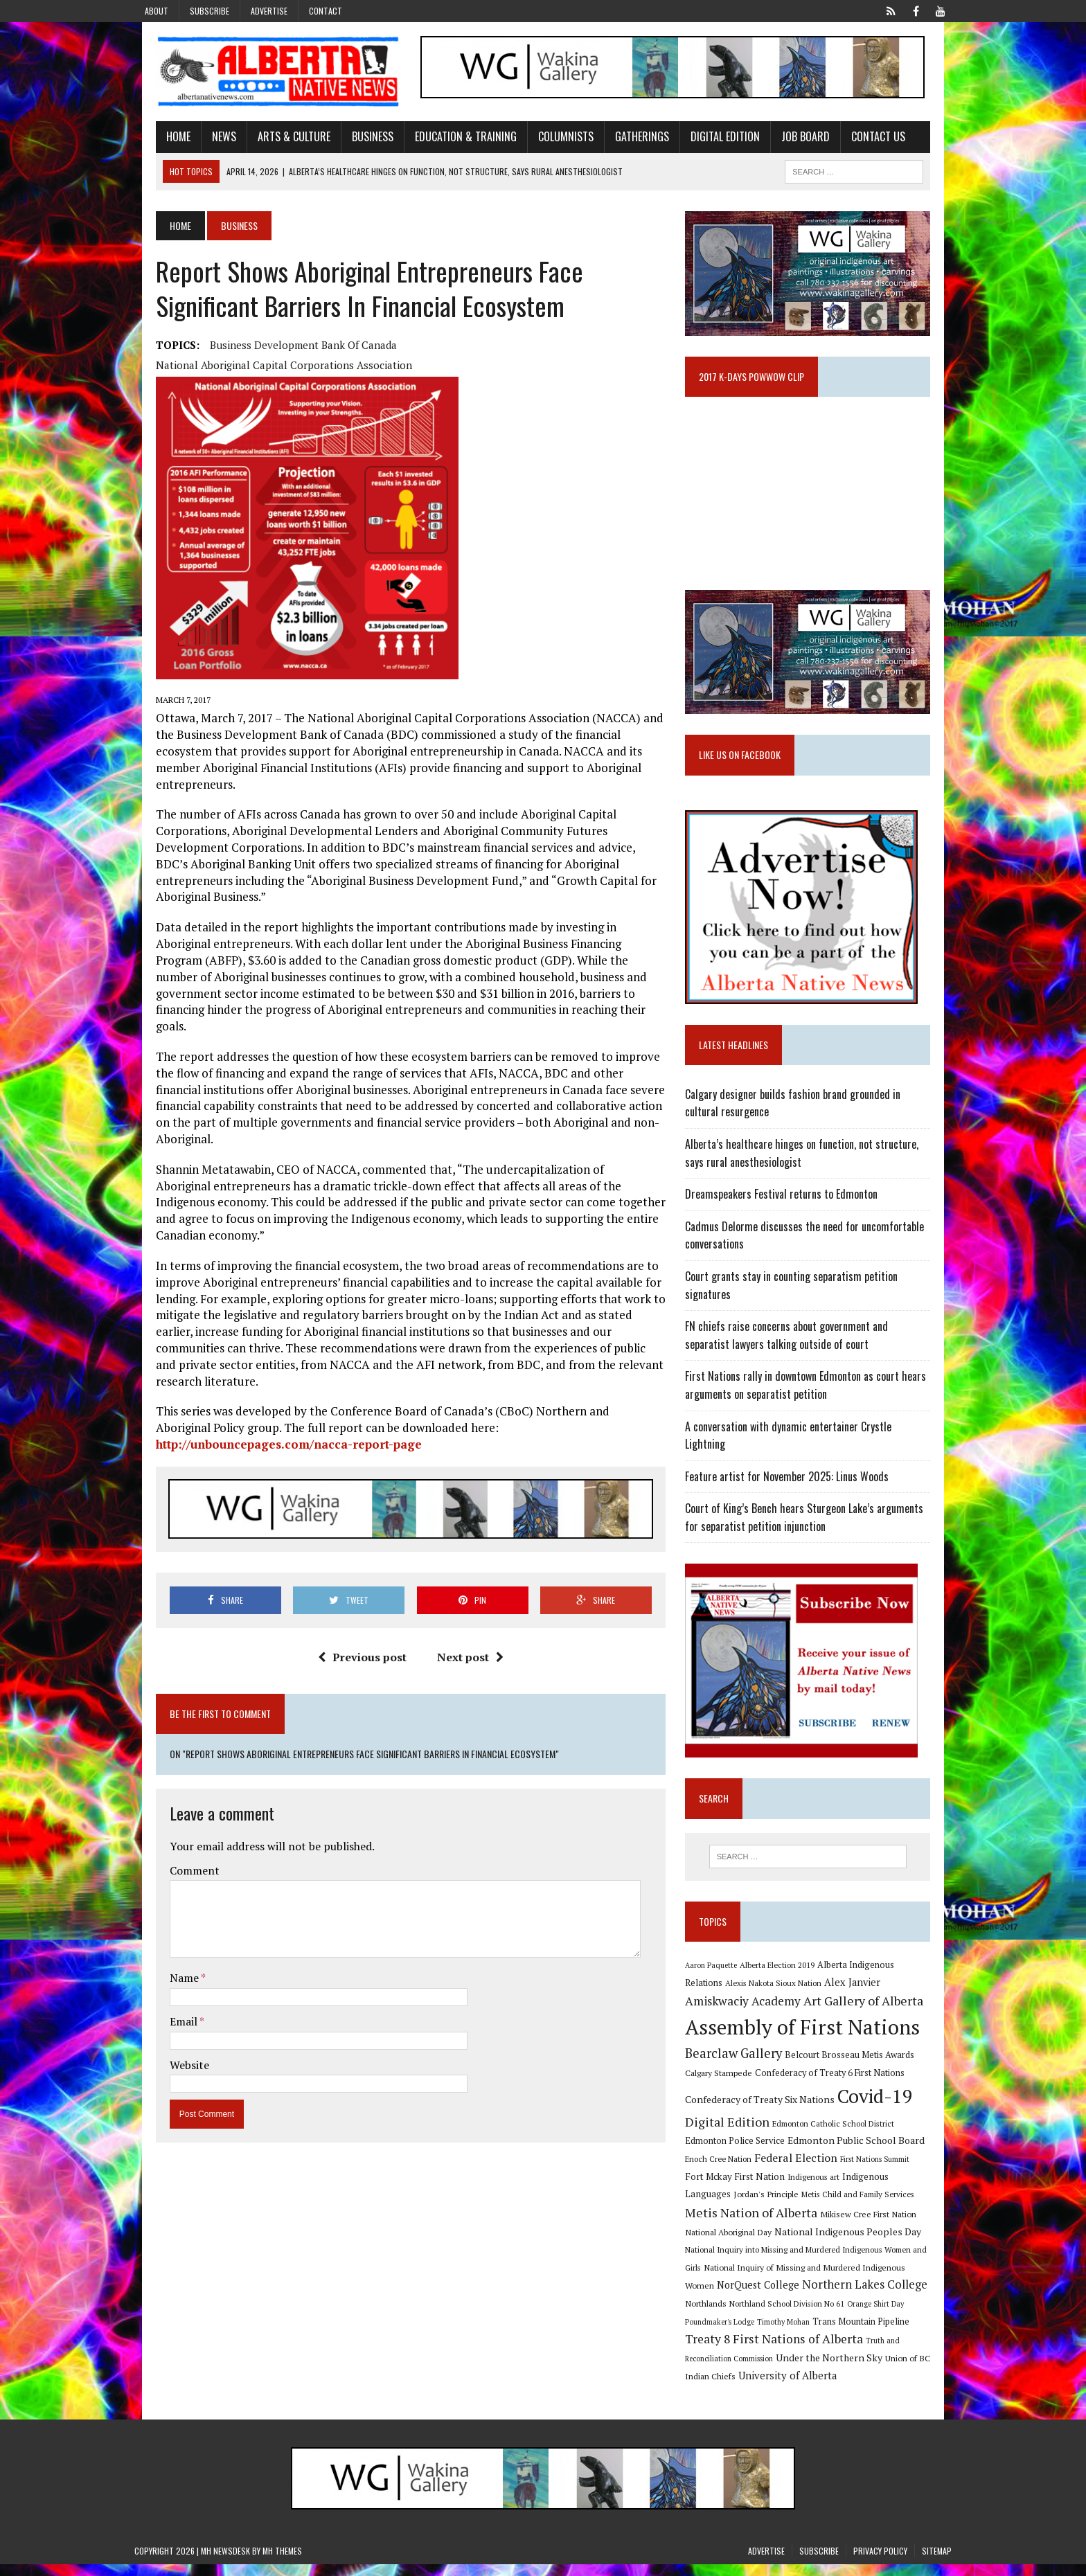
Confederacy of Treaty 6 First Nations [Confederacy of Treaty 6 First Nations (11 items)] (837, 2083)
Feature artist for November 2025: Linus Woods (794, 1483)
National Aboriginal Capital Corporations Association (514, 349)
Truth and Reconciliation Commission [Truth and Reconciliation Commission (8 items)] (798, 2352)
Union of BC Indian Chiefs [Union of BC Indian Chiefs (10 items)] (804, 2370)
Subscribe (209, 11)
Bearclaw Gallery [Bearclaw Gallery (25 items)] (741, 2063)
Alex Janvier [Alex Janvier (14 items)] (820, 1992)
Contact (325, 11)
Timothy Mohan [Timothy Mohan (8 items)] (904, 2314)
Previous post (354, 1560)
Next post (462, 1560)
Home (157, 140)
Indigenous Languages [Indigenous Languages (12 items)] (826, 2187)
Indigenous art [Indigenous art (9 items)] (750, 2187)
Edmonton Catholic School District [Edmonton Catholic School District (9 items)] (841, 2133)
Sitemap (937, 2562)
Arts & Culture (272, 140)
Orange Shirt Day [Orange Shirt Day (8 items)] (774, 2314)
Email (163, 1925)
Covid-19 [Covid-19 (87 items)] (882, 2106)
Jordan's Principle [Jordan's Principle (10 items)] (908, 2186)
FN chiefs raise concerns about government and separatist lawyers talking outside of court (818, 1360)
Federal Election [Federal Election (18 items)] (760, 2168)
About (156, 11)
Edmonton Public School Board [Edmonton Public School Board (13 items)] (820, 2150)
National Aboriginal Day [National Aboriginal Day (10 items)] (835, 2224)
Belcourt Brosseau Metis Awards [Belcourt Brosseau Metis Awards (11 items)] (857, 2065)
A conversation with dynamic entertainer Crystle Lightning (817, 1451)
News (202, 140)
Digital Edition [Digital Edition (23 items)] (735, 2131)
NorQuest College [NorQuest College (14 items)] (866, 2277)
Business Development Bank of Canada (281, 349)
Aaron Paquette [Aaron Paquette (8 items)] (719, 1974)
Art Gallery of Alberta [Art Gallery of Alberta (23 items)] (804, 2011)
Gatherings (621, 140)
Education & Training (444, 140)
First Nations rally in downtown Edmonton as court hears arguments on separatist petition (813, 1410)
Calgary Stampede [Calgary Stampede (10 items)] (726, 2082)
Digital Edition (703, 140)
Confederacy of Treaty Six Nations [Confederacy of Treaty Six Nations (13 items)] (767, 2109)
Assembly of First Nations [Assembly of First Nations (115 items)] (810, 2037)
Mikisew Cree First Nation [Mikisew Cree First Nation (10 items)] (741, 2224)
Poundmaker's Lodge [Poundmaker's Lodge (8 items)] (840, 2314)
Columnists (544, 140)
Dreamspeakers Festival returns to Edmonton (789, 1219)
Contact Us (857, 140)
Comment (173, 1774)
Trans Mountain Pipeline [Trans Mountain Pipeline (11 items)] (741, 2332)
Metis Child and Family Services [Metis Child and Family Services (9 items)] (749, 2206)
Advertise (269, 11)
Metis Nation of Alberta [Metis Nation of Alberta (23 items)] (874, 2205)
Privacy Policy (880, 2562)
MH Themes (282, 2562)
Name (163, 1882)
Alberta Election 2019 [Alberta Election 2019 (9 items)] (784, 1974)
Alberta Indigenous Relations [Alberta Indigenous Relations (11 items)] (883, 1974)
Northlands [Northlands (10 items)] (841, 2295)
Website (168, 1968)
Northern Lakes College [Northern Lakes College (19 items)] (755, 2294)
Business (351, 140)
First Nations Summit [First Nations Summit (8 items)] (839, 2169)
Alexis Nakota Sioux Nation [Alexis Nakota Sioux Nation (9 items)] (741, 1993)
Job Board (784, 140)
